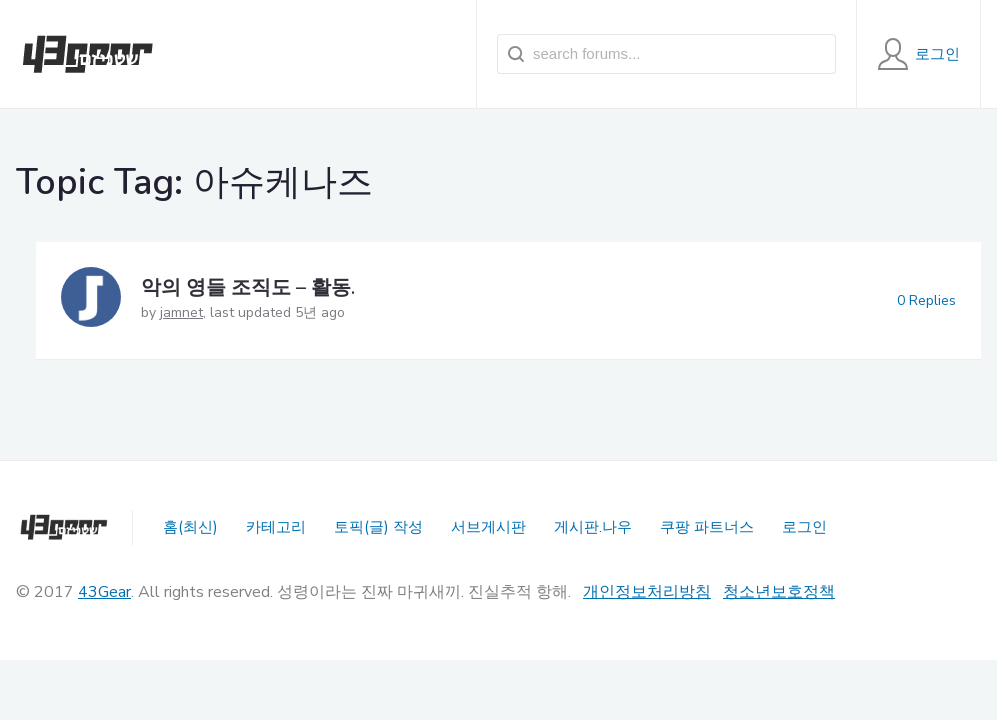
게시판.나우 (593, 527)
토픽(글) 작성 (378, 527)
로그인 (804, 527)
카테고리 (276, 527)
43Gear (104, 592)
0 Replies (926, 300)
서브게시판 (488, 527)
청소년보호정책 (779, 592)
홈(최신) (190, 527)
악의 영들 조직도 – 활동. (248, 287)
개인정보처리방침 (647, 592)
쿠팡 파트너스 (707, 527)
